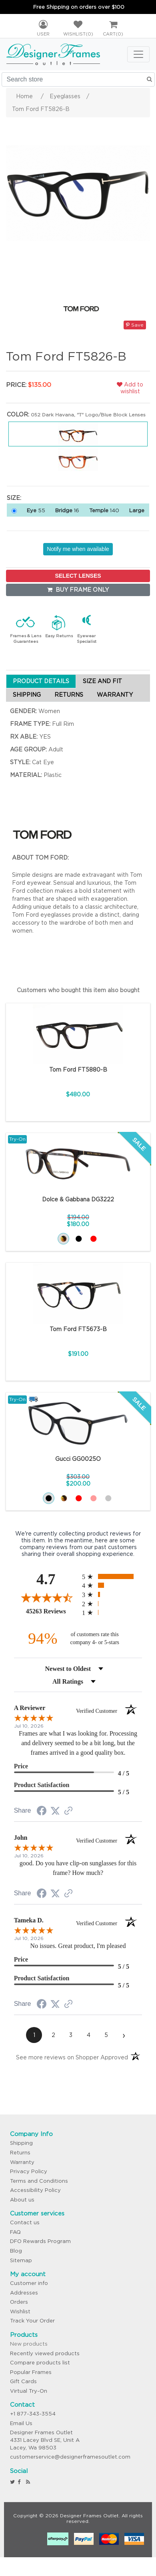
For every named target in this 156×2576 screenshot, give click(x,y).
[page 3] (70, 2035)
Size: (14, 498)
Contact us (25, 2222)
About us (22, 2200)
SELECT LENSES (78, 576)
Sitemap (21, 2260)
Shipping (21, 2143)
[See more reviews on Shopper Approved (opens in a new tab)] (68, 1811)
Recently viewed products (45, 2353)
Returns (20, 2153)
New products (29, 2344)
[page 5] (106, 2035)
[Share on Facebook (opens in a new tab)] (41, 1812)
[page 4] (88, 2035)
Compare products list (40, 2363)
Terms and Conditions (39, 2181)
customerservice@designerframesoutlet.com (70, 2457)
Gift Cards (23, 2381)
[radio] (112, 1576)
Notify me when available (78, 549)
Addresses (24, 2293)
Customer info (29, 2283)
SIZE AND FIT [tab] (102, 681)
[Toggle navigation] (138, 54)
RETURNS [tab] (68, 695)
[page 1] (34, 2035)
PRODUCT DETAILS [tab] (41, 681)
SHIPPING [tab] (27, 695)
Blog (16, 2251)
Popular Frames (31, 2372)
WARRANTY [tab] (115, 695)
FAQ (15, 2232)
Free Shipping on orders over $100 (78, 7)
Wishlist (20, 2311)
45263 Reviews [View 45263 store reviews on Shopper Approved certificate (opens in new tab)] (52, 1611)
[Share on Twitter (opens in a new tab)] (55, 1811)
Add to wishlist (130, 387)
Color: (18, 414)
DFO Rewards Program (40, 2241)
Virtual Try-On (28, 2391)
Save (135, 324)
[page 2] (53, 2035)
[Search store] (78, 79)
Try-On (17, 1138)
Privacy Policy (28, 2171)
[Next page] (123, 2035)
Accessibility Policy (35, 2190)
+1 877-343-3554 (33, 2414)
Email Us (21, 2423)
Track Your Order (32, 2321)
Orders (19, 2302)
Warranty (22, 2162)
